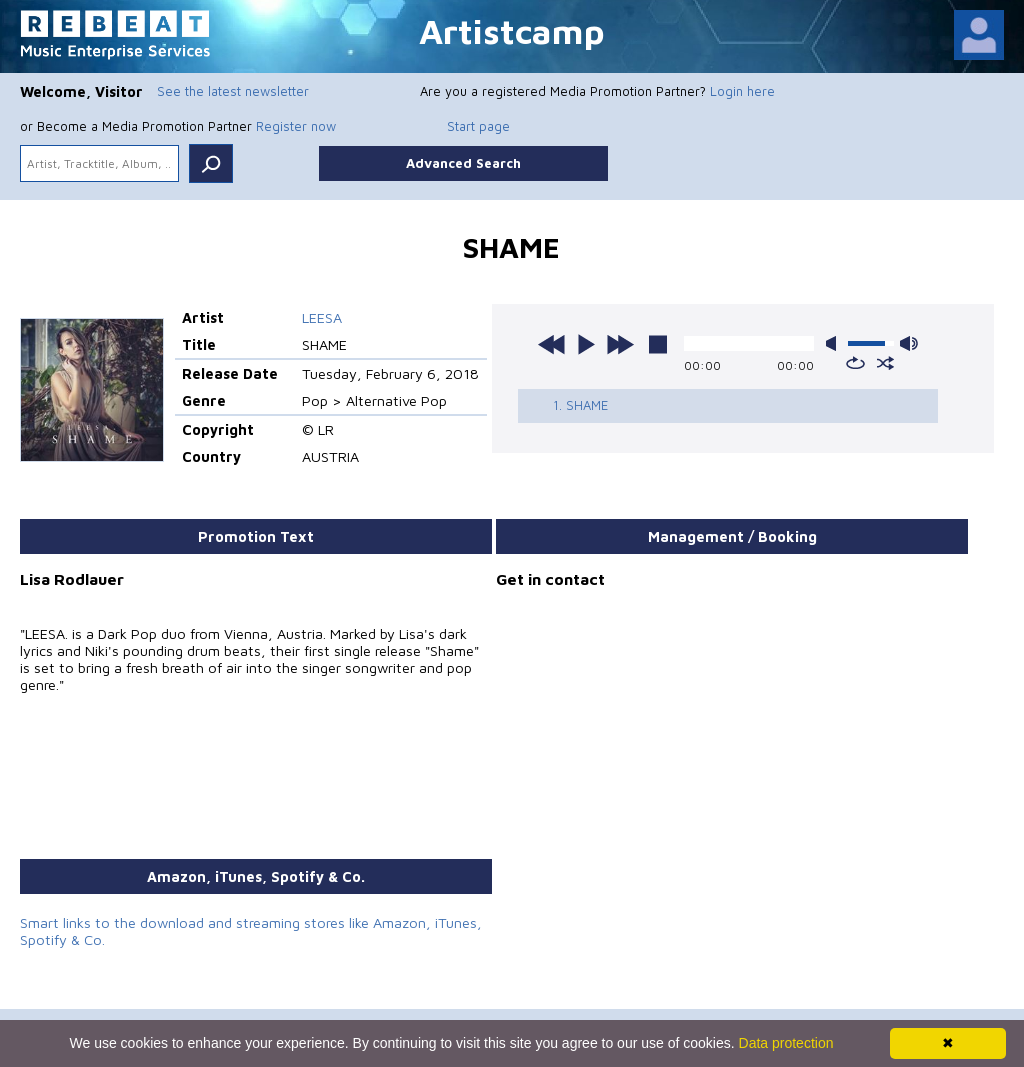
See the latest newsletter (233, 91)
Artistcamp (512, 30)
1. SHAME (580, 405)
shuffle (885, 363)
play (586, 344)
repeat (855, 363)
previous (552, 344)
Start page (478, 126)
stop (658, 344)
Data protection (786, 1043)
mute (835, 343)
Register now (296, 126)
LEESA (322, 317)
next (620, 344)
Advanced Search (463, 163)
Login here (742, 91)
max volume (909, 343)
